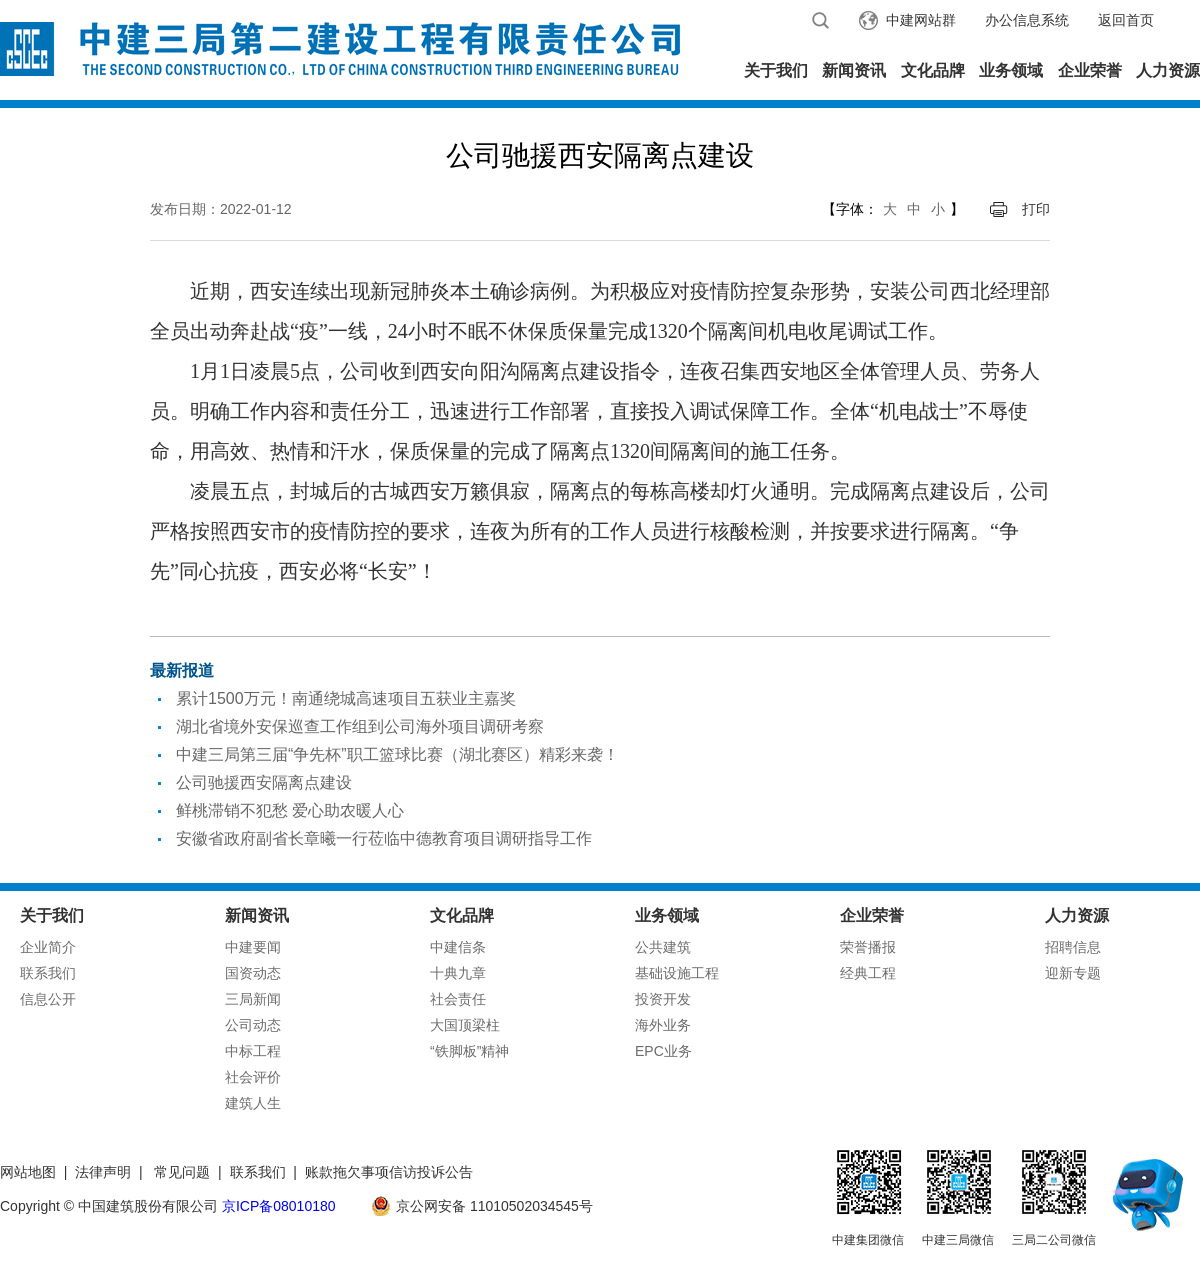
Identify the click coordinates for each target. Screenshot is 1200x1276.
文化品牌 (933, 70)
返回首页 (1126, 20)
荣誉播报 (868, 947)
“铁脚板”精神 (469, 1051)
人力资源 (1168, 70)
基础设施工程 (677, 973)
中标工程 (253, 1051)
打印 (1036, 209)
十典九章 (458, 973)
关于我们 (776, 70)
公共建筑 (663, 947)
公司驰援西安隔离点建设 (264, 782)
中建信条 (458, 947)
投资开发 (663, 999)
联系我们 (48, 973)
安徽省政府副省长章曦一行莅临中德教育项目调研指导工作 (384, 838)
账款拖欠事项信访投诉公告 (389, 1172)
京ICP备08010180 (279, 1206)
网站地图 (28, 1172)
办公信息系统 (1027, 20)
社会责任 (458, 999)
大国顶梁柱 (465, 1025)
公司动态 (253, 1025)
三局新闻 (253, 999)
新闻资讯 (854, 70)
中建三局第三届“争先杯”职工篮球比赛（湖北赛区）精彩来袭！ (397, 754)
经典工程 (868, 973)
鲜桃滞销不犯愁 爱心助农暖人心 (290, 810)
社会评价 (253, 1077)
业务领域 (1011, 70)
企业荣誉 (1090, 70)
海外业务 (663, 1025)
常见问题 (182, 1172)
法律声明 (103, 1172)
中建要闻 (253, 947)
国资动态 (253, 973)
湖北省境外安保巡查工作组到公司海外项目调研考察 (360, 726)
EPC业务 (663, 1051)
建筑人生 (253, 1103)
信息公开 (48, 999)
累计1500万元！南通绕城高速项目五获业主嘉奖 (346, 698)
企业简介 (48, 947)
